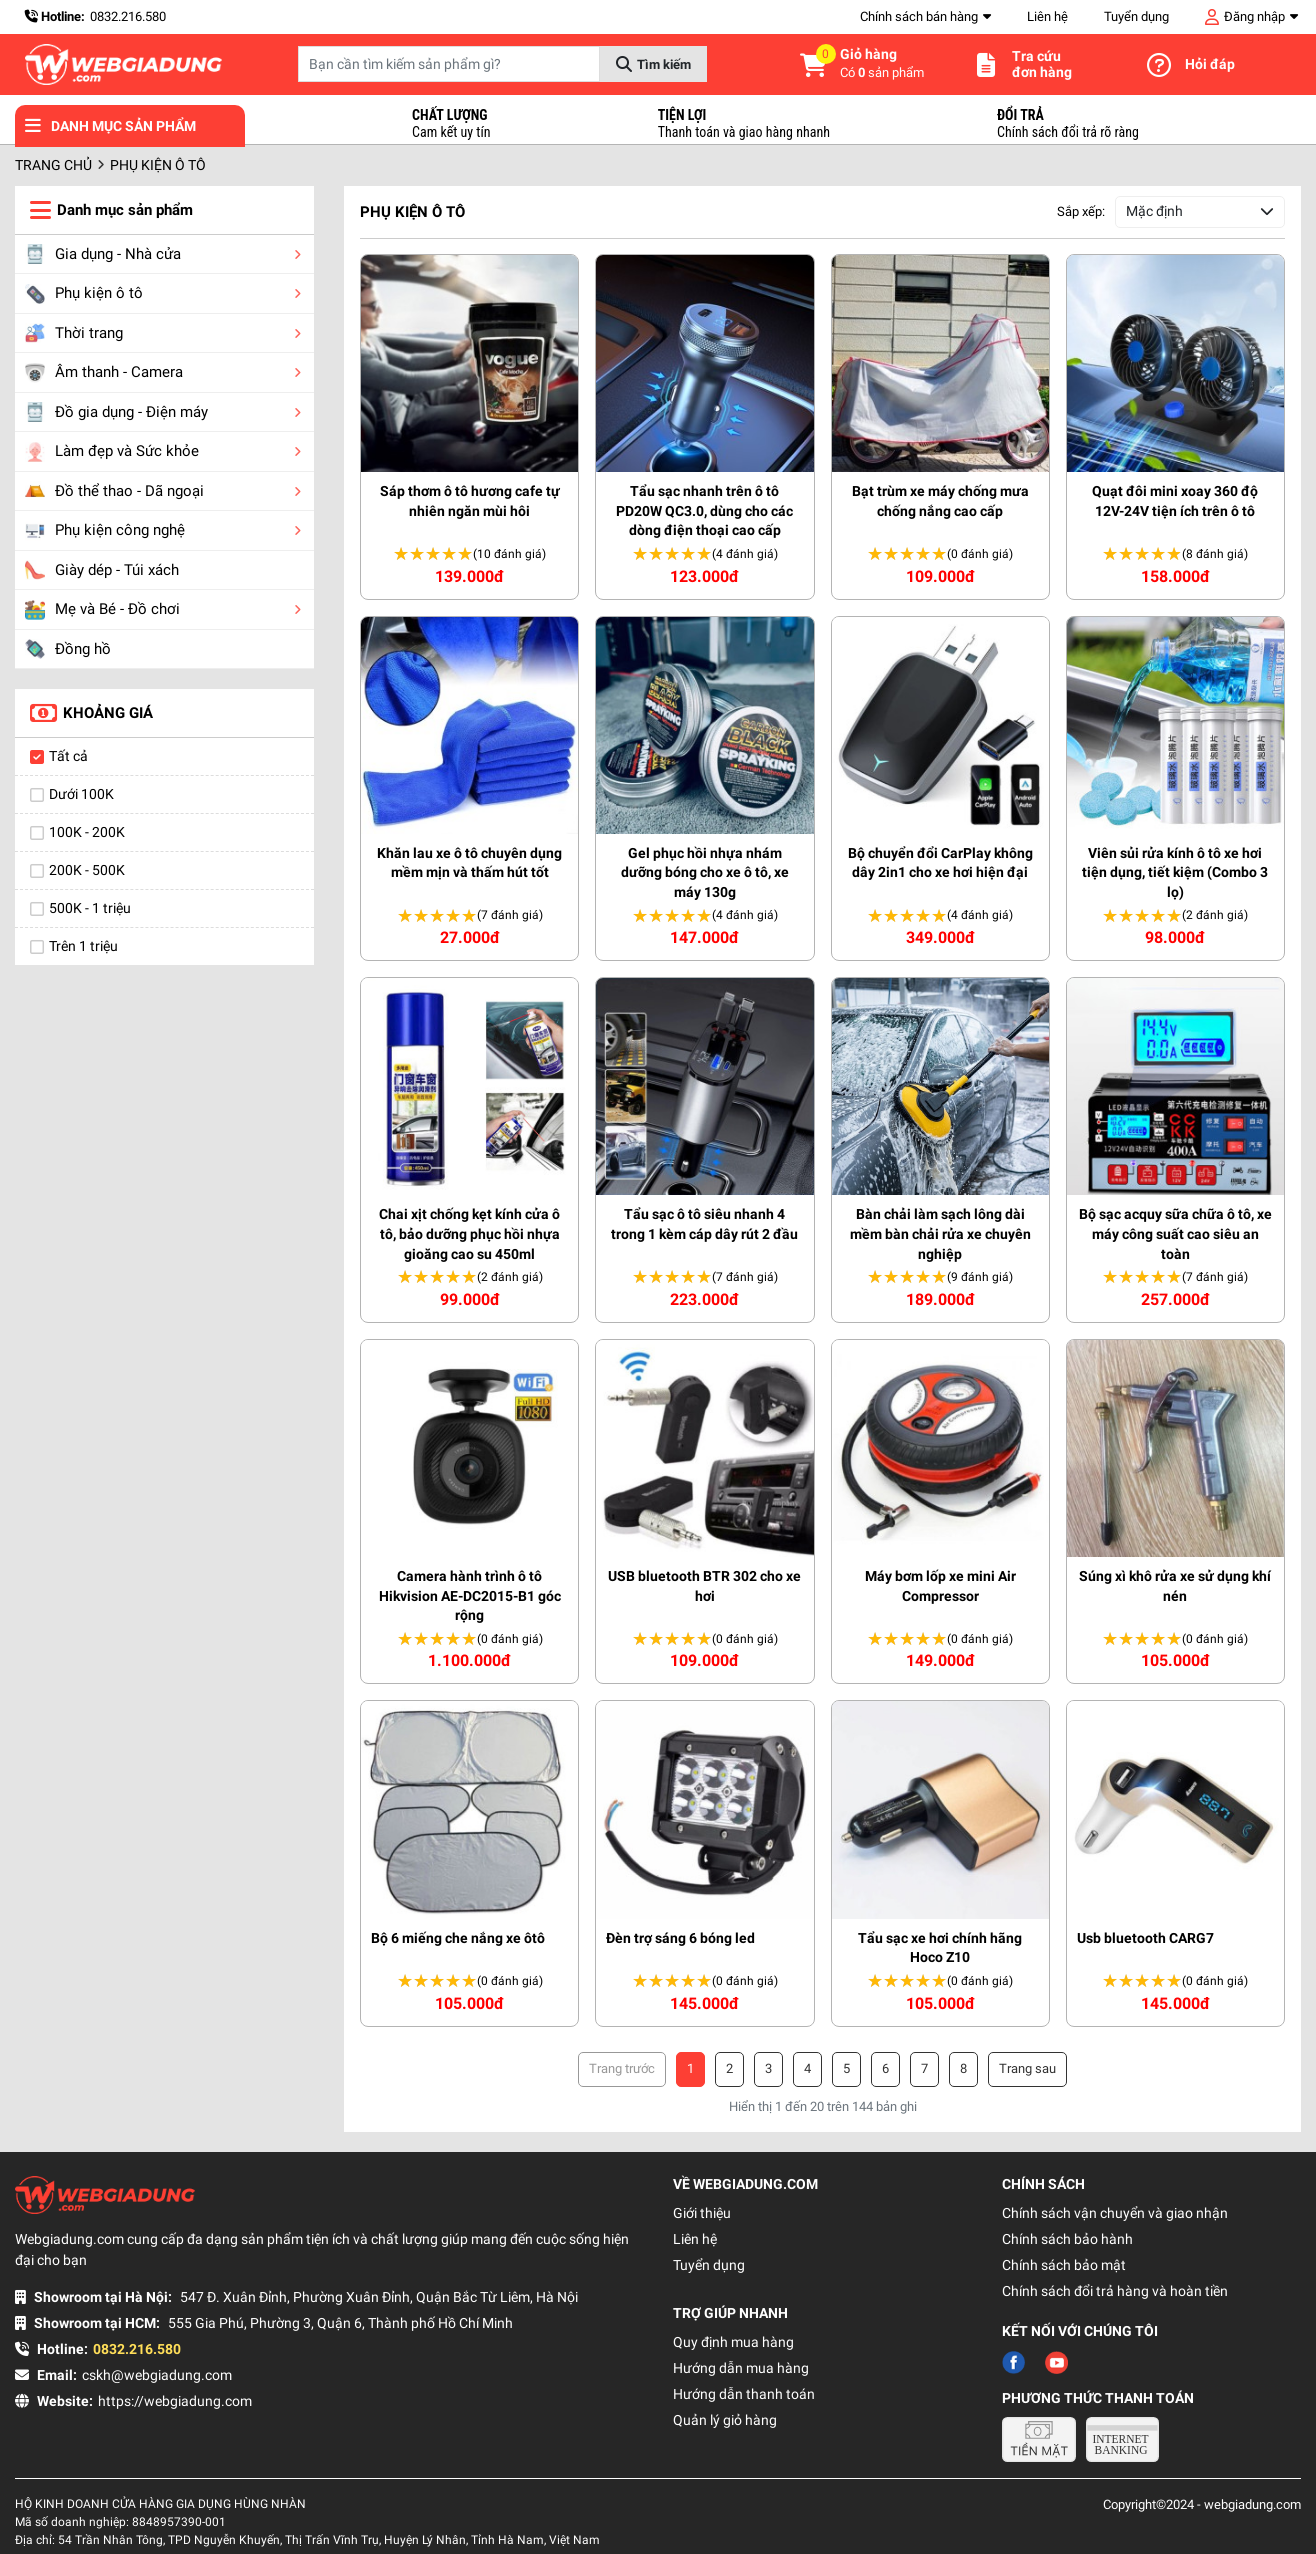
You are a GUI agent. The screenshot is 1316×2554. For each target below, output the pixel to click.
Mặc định (1154, 211)
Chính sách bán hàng (919, 16)
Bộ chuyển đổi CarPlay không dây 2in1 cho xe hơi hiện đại (940, 863)
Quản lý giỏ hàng (725, 2420)
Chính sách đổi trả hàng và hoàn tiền (1115, 2291)
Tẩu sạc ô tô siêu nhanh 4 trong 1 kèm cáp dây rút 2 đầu (704, 1224)
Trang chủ (53, 165)
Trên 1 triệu (83, 946)
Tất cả (68, 756)
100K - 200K (87, 832)
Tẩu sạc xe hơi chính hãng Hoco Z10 (940, 1948)
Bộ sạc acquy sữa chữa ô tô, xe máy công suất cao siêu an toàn (1175, 1233)
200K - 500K (87, 870)
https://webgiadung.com (175, 2401)
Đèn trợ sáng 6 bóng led (680, 1938)
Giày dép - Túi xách (102, 570)
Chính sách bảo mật (1064, 2265)
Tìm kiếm (664, 64)
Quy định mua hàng (733, 2342)
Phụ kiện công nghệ (105, 531)
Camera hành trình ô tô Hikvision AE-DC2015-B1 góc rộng (470, 1595)
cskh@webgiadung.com (157, 2375)
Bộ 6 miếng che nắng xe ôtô (458, 1938)
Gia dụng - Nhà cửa (103, 254)
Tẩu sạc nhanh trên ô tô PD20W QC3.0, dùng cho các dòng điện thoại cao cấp (704, 510)
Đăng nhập (1254, 16)
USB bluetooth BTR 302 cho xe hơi (704, 1586)
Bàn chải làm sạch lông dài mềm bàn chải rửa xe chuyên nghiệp (940, 1233)
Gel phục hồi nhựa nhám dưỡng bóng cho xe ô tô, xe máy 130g (705, 872)
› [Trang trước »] (1027, 2069)
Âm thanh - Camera (104, 373)
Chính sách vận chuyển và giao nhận (1115, 2213)
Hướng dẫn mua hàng (741, 2368)
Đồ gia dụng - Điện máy (116, 412)
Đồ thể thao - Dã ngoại (114, 491)
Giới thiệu (702, 2213)
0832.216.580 (128, 16)
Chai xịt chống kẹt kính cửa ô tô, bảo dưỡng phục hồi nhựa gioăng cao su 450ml (469, 1233)
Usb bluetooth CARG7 (1145, 1938)
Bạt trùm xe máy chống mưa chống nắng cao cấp (940, 501)
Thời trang (74, 333)
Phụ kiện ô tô (84, 294)
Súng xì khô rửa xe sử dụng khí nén (1175, 1586)
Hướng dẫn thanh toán (744, 2394)
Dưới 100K (81, 794)
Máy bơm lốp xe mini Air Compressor (940, 1586)
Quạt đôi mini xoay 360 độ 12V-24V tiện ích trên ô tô (1175, 501)
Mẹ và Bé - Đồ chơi (102, 610)
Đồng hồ (68, 649)
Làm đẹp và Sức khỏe (112, 452)
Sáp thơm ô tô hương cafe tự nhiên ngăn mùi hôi (470, 501)
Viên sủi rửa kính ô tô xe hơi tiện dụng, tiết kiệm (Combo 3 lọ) (1175, 872)
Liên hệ (1047, 16)
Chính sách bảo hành (1067, 2239)
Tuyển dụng (1136, 16)
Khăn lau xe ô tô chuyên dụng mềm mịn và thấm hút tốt (469, 863)
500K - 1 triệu (90, 908)
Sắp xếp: (1081, 211)
